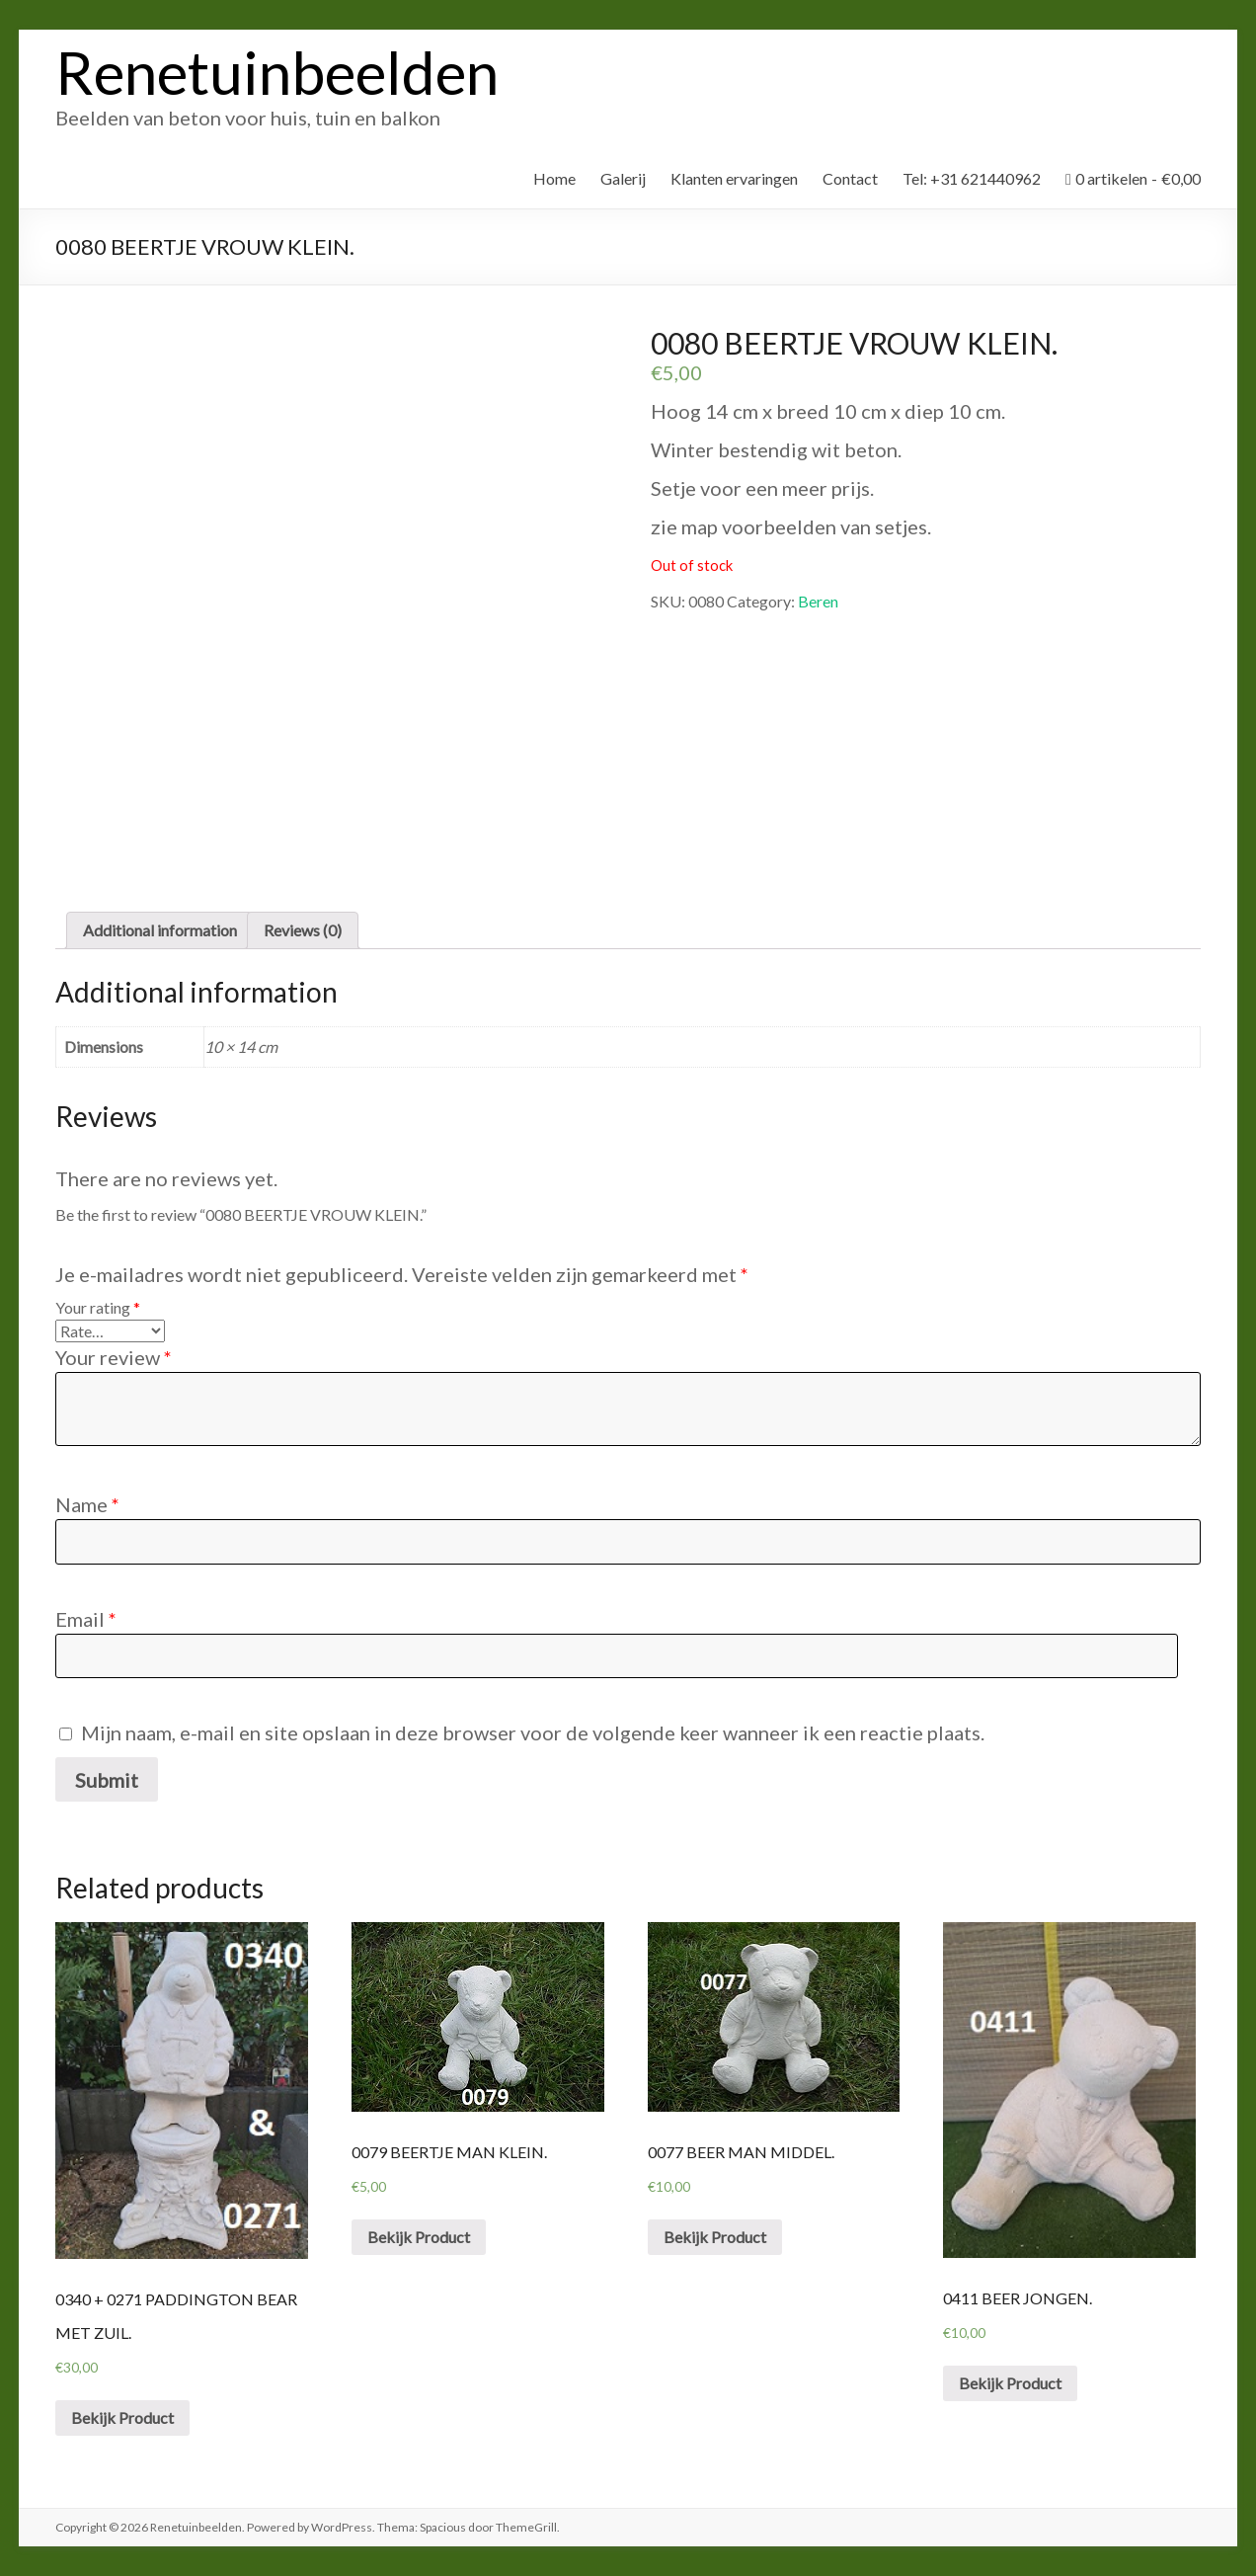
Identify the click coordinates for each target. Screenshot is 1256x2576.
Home (554, 178)
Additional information (160, 930)
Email (86, 1619)
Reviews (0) (303, 930)
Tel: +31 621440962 (972, 178)
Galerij (623, 178)
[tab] (160, 930)
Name (87, 1504)
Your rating (97, 1307)
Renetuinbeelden (277, 72)
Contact (850, 178)
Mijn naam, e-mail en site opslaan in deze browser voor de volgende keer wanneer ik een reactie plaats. (532, 1732)
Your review (113, 1357)
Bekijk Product (122, 2417)
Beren (818, 601)
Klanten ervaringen (734, 178)
